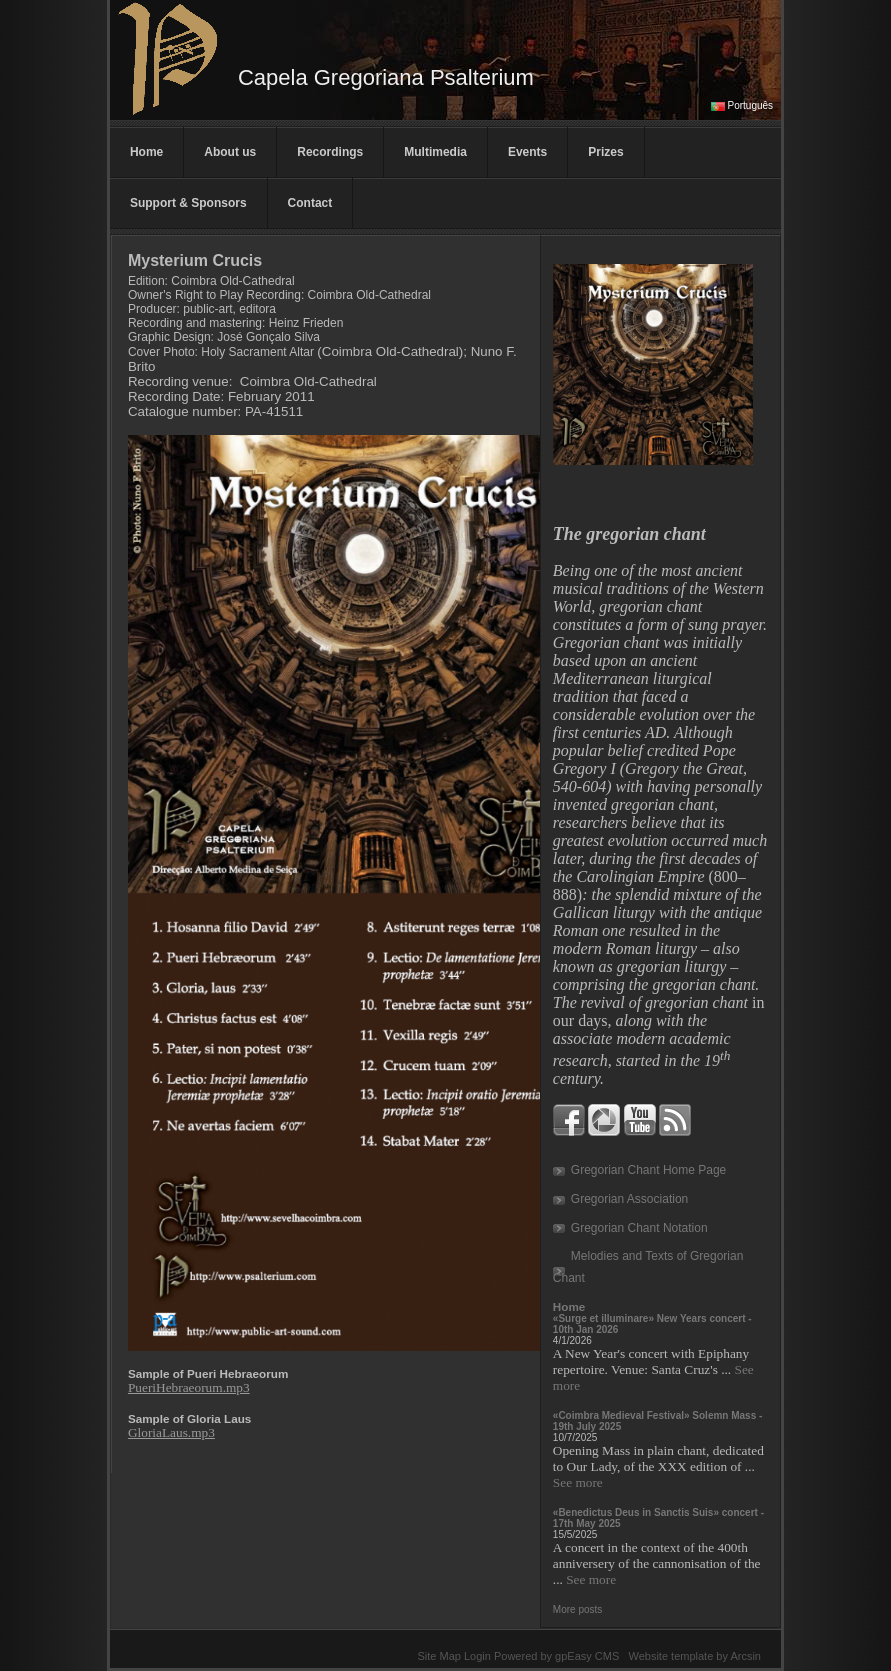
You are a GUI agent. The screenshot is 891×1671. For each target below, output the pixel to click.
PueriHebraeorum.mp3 (189, 1387)
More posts (577, 1609)
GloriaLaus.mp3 (171, 1432)
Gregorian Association (629, 1199)
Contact (310, 203)
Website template (670, 1656)
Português (751, 105)
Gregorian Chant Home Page (648, 1170)
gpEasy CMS (587, 1656)
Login (477, 1656)
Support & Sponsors (188, 203)
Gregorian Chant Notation (639, 1228)
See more (578, 1482)
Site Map (438, 1656)
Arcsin (745, 1656)
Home (146, 152)
